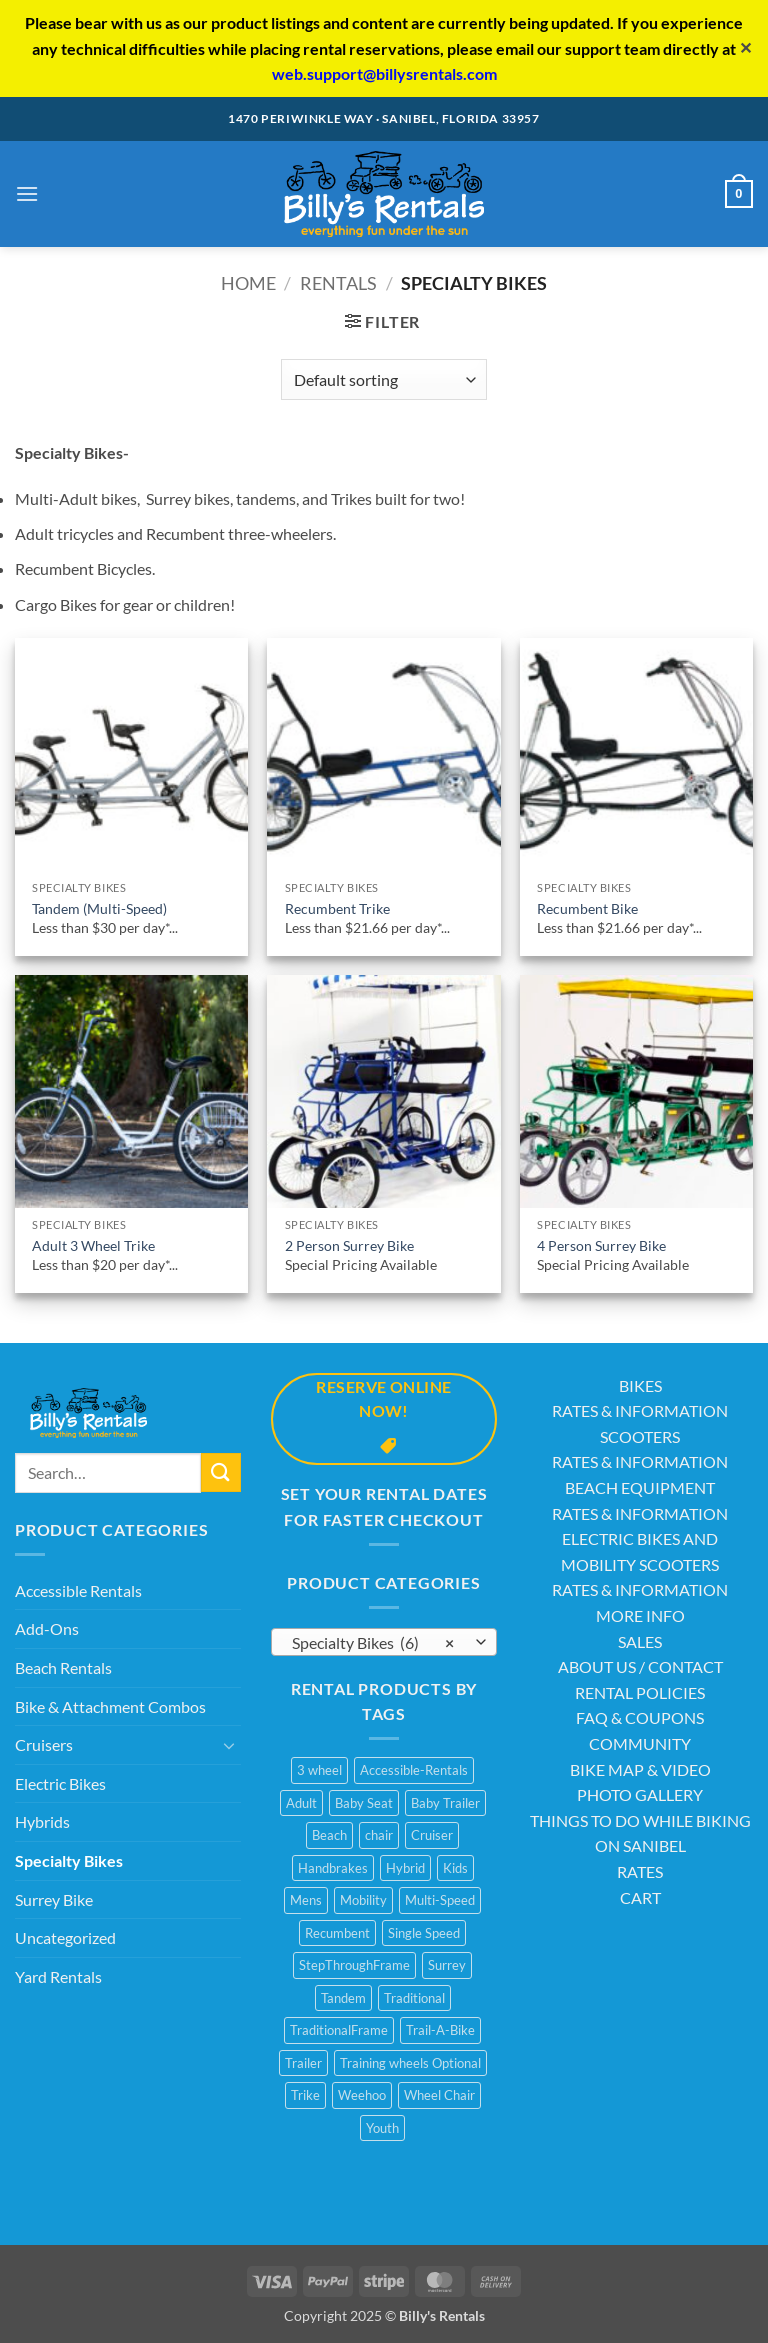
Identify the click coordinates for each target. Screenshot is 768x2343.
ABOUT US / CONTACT (640, 1666)
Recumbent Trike (337, 908)
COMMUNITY (640, 1743)
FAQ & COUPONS (640, 1717)
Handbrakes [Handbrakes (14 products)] (333, 1868)
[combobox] (384, 1642)
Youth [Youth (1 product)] (382, 2128)
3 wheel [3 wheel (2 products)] (319, 1770)
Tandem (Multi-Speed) (99, 908)
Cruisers (44, 1744)
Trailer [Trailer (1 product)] (303, 2063)
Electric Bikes (60, 1783)
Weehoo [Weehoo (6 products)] (362, 2095)
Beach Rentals (63, 1667)
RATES (640, 1871)
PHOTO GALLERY (640, 1794)
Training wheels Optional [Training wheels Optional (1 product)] (410, 2063)
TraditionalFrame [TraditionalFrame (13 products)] (339, 2030)
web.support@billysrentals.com (384, 73)
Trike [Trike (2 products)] (305, 2095)
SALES (640, 1641)
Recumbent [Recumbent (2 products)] (337, 1933)
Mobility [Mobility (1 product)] (363, 1900)
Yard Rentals (58, 1976)
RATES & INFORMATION (640, 1410)
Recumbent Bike (587, 908)
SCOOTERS (640, 1436)
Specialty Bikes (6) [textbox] (373, 1643)
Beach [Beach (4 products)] (329, 1835)
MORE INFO (640, 1615)
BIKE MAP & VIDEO (640, 1769)
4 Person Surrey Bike (601, 1245)
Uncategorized (65, 1937)
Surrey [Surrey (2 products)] (447, 1965)
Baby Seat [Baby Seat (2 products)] (364, 1803)
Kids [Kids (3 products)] (455, 1868)
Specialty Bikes (69, 1860)
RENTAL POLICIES (640, 1692)
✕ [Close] (745, 47)
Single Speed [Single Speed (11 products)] (424, 1933)
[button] (27, 193)
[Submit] (221, 1472)
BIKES (640, 1385)
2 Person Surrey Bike (349, 1245)
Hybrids (42, 1821)
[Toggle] (229, 1745)
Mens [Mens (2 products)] (306, 1900)
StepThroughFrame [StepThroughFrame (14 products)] (354, 1965)
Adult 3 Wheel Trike (93, 1245)
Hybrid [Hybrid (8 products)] (405, 1868)
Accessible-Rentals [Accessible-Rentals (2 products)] (414, 1770)
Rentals (338, 283)
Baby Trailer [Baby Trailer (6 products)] (445, 1803)
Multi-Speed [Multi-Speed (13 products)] (440, 1900)
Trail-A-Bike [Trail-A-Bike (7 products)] (440, 2030)
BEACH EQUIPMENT (640, 1487)
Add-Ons (47, 1628)
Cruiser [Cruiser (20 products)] (432, 1835)
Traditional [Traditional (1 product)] (414, 1998)
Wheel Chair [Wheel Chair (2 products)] (439, 2095)
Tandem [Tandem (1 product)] (343, 1998)
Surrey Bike (54, 1899)
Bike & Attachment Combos (110, 1706)
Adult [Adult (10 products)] (301, 1803)
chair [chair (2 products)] (379, 1835)
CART (640, 1897)
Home (248, 283)
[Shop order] (383, 379)
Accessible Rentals (78, 1590)
